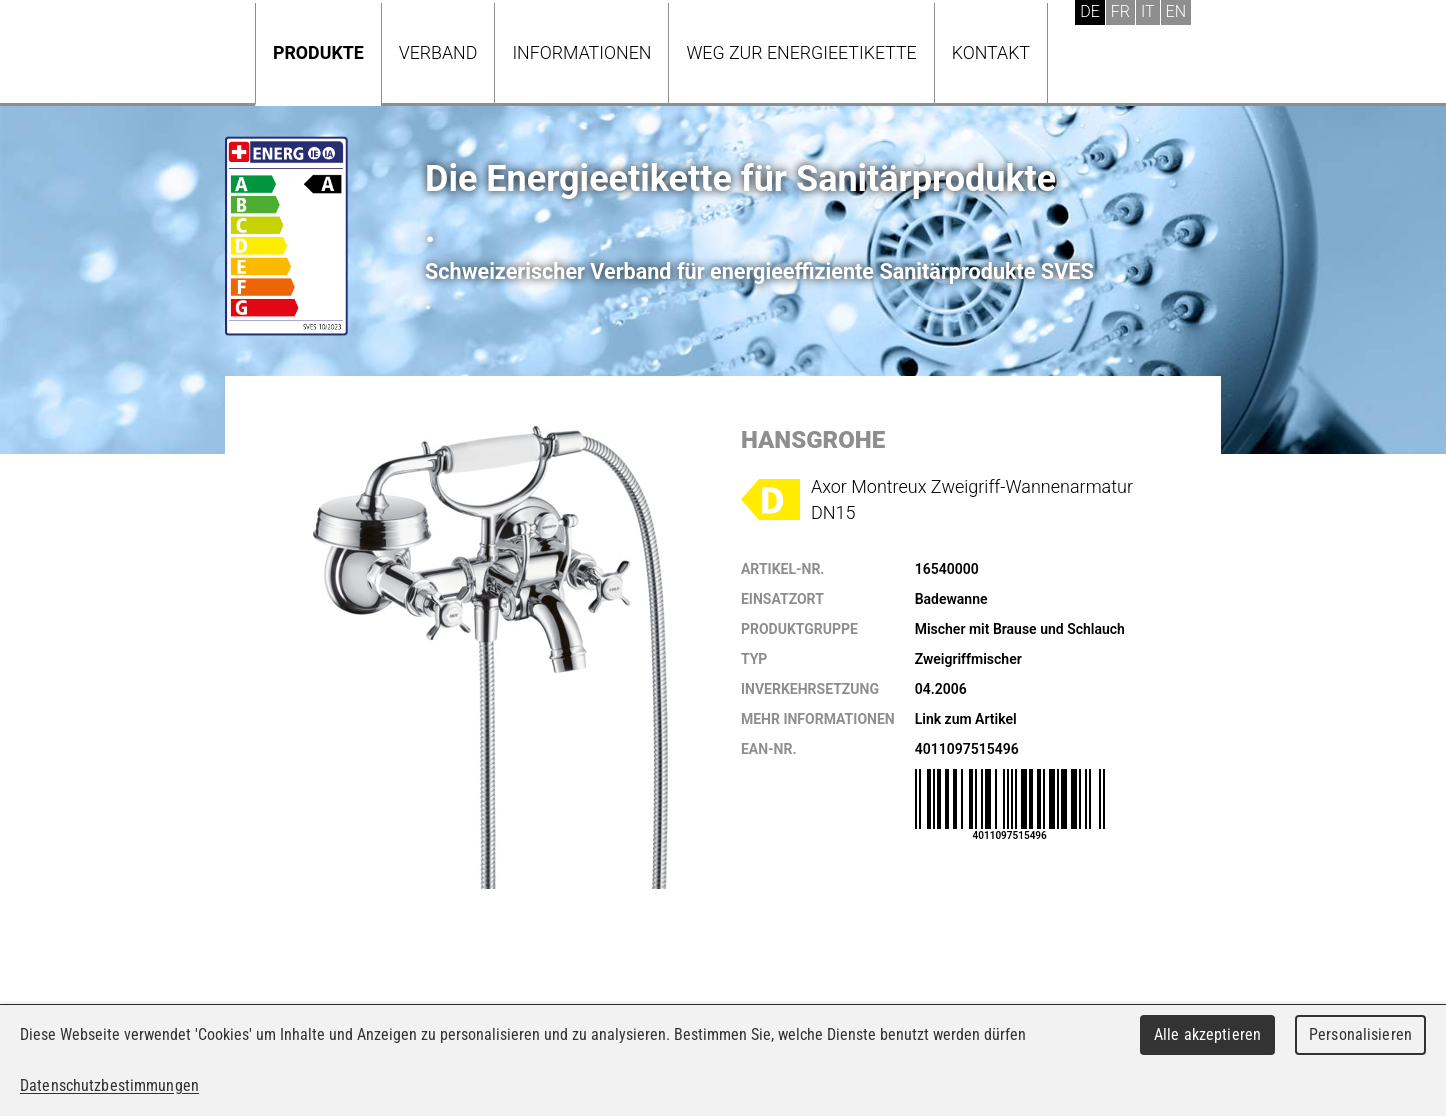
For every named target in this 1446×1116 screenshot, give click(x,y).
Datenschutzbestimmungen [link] (109, 1085)
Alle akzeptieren (1207, 1034)
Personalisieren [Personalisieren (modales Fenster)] (1360, 1034)
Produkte (318, 52)
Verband (438, 52)
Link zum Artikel (966, 719)
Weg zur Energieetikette (801, 52)
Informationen (581, 52)
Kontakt (991, 52)
